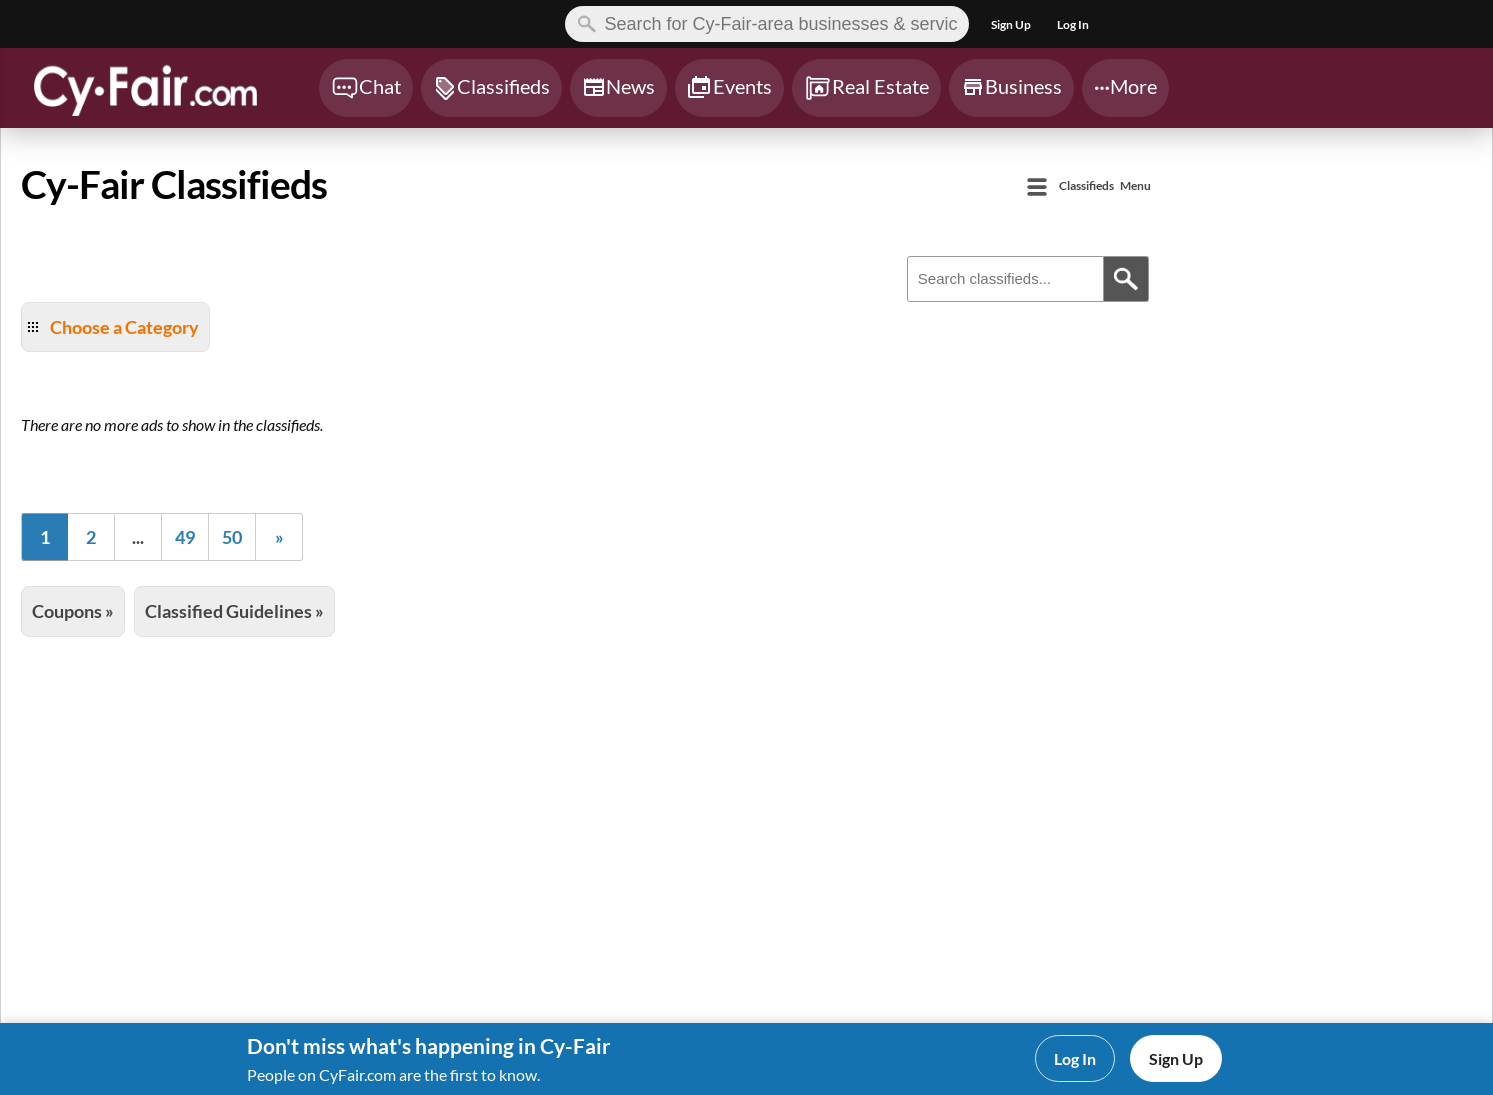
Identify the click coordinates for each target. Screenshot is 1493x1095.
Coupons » (73, 611)
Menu (1105, 186)
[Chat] (366, 88)
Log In (1075, 1058)
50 (232, 537)
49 (185, 537)
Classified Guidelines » (234, 611)
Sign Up (1176, 1058)
